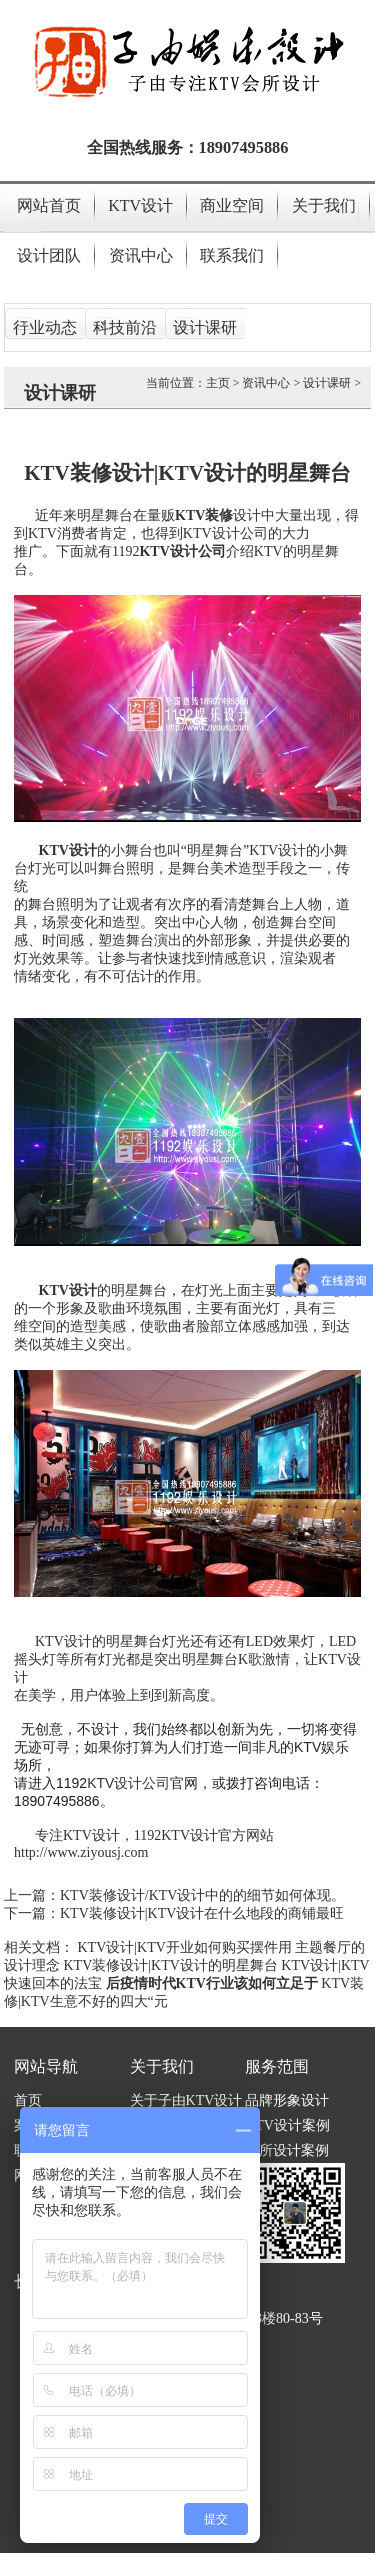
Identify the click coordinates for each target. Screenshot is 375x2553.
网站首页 (49, 205)
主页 (218, 383)
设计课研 (205, 327)
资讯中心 (141, 255)
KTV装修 (204, 515)
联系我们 (232, 255)
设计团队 (49, 255)
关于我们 (324, 205)
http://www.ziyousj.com (81, 1852)
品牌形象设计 (287, 2100)
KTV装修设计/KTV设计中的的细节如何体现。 (202, 1895)
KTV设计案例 (287, 2125)
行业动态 (45, 327)
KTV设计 (140, 205)
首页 (28, 2100)
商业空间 (232, 205)
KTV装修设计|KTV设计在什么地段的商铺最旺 (202, 1913)
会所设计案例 (287, 2150)
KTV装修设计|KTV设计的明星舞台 (171, 1965)
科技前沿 (125, 327)
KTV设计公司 (128, 1783)
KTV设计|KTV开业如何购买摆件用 (185, 1947)
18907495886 (244, 147)
